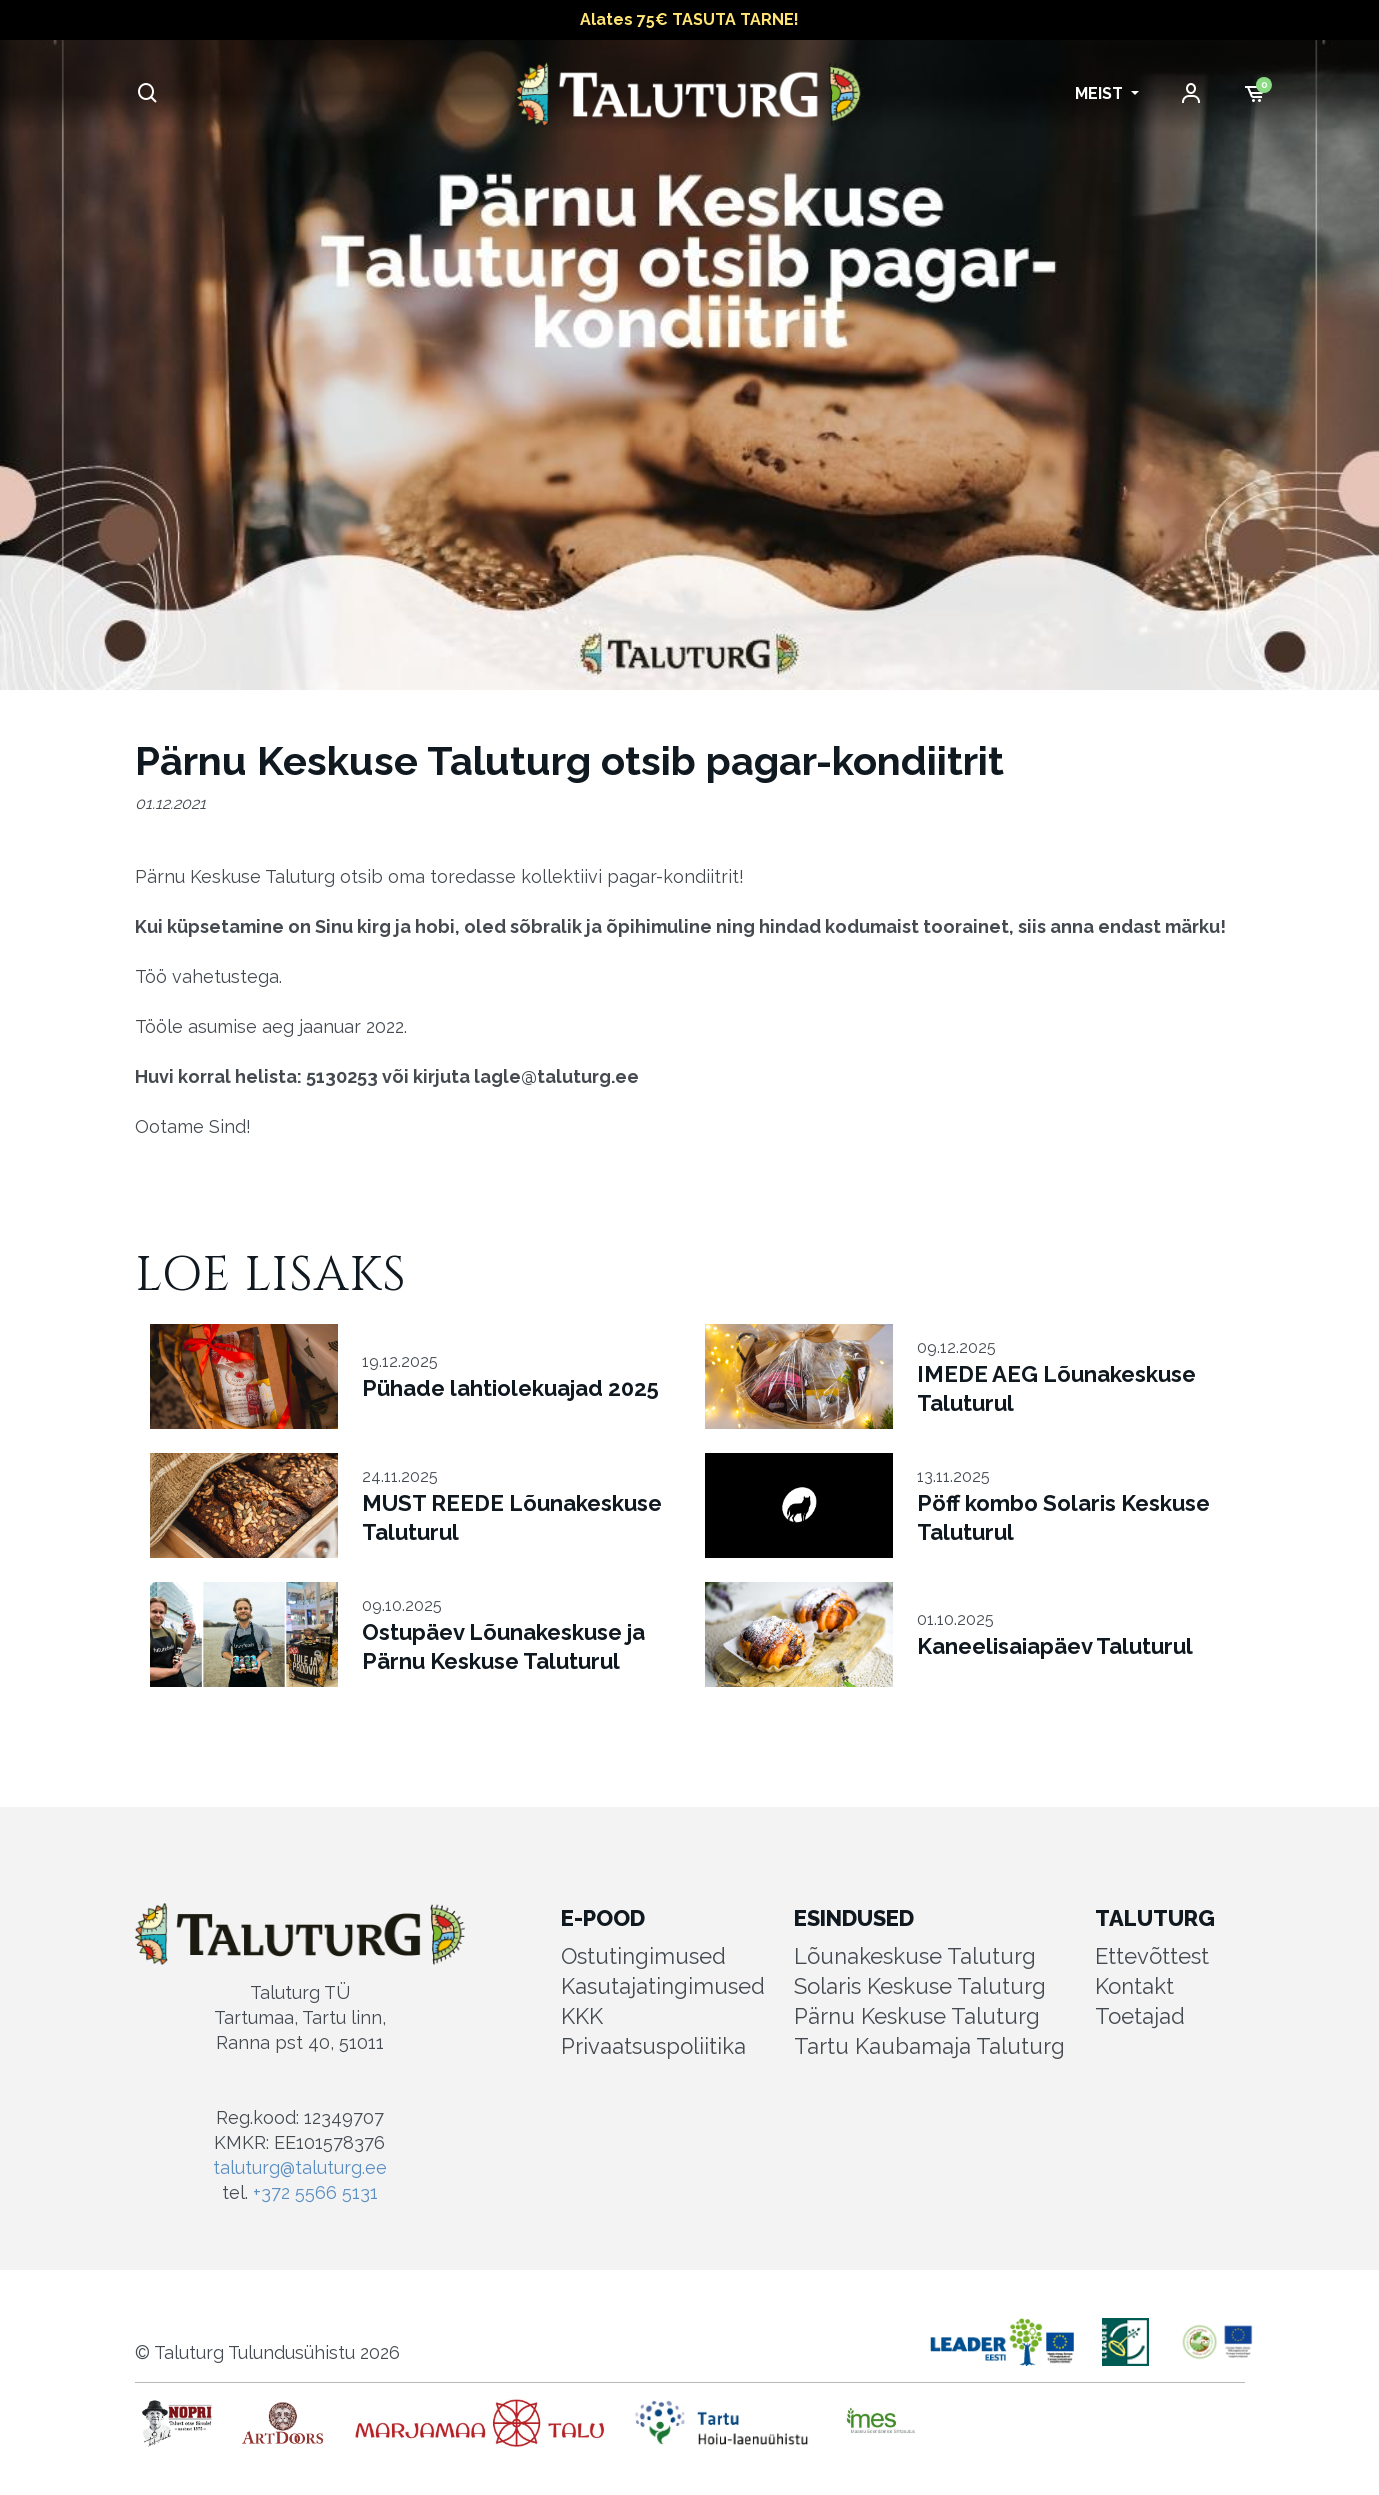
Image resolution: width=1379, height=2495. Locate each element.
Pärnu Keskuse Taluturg (917, 2016)
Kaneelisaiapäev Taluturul (1055, 1646)
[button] (1107, 94)
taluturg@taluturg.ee (300, 2167)
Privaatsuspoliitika (653, 2046)
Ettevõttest (1152, 1956)
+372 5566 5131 (315, 2192)
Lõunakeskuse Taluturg (915, 1956)
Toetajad (1140, 2016)
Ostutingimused (643, 1956)
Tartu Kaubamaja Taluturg (929, 2046)
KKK (582, 2016)
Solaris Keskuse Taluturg (920, 1986)
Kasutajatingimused (663, 1986)
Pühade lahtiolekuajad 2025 (510, 1388)
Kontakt (1134, 1986)
